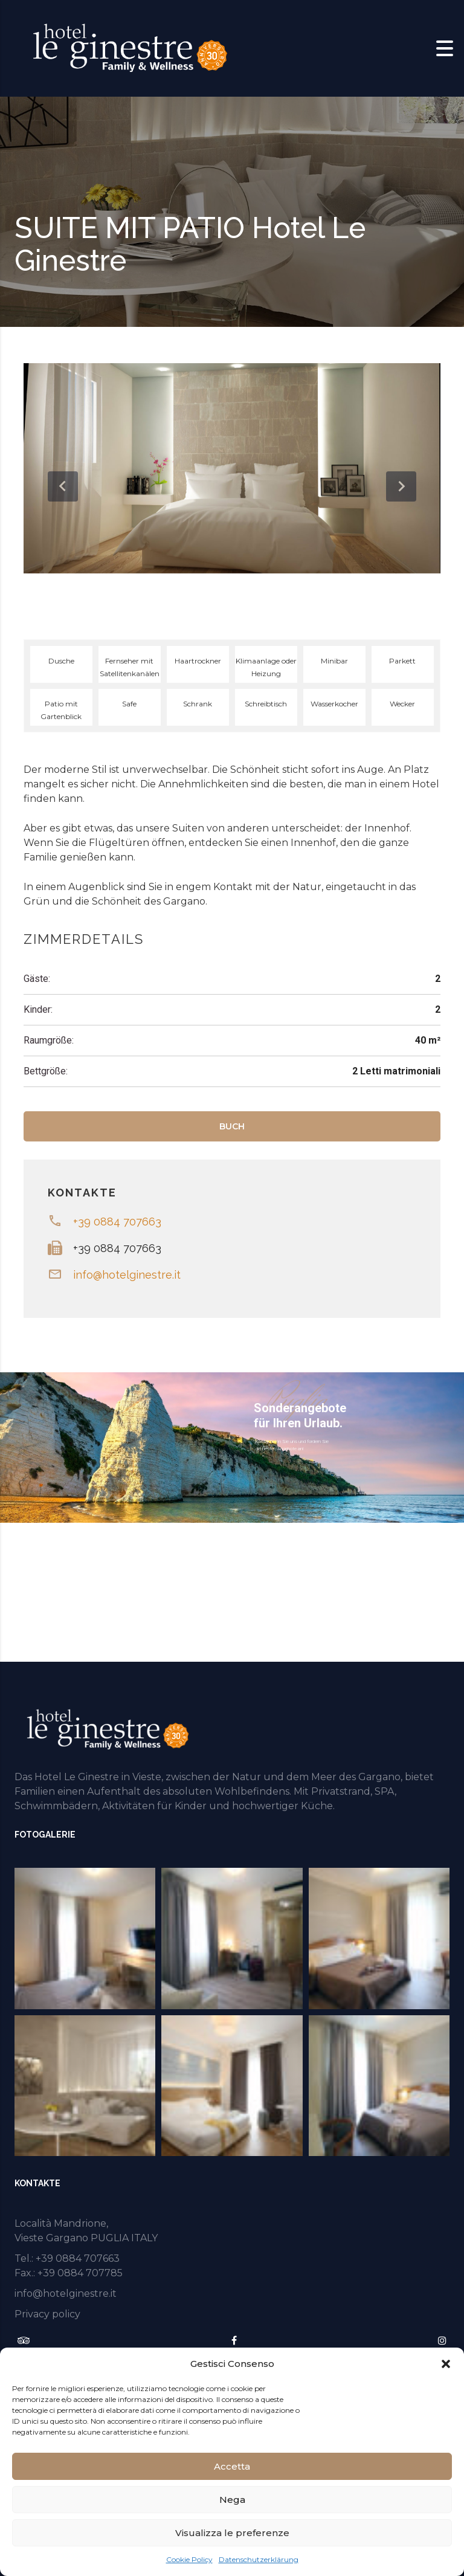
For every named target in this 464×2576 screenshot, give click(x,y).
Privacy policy (47, 2314)
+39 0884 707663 (117, 1221)
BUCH (232, 1126)
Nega (232, 2499)
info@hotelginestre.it (127, 1274)
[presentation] (63, 486)
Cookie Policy (189, 2559)
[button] (446, 2364)
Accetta (232, 2466)
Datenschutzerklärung (258, 2559)
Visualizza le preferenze (232, 2533)
